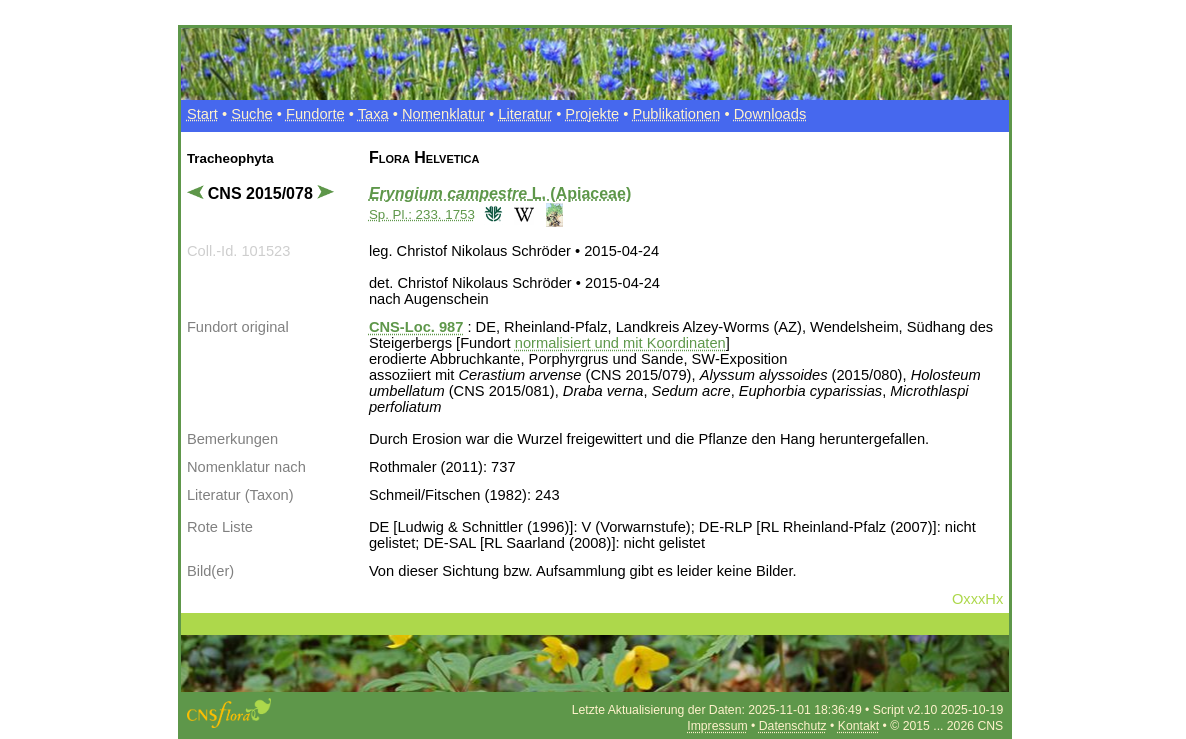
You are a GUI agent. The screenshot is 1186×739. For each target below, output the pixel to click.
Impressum (717, 726)
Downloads (770, 114)
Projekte (592, 114)
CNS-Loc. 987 (416, 327)
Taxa (373, 114)
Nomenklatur (443, 114)
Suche (252, 114)
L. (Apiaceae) (500, 193)
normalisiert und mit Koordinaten (620, 343)
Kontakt (858, 726)
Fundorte (315, 114)
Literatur (525, 114)
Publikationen (676, 114)
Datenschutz (793, 726)
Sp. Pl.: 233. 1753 (422, 214)
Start (202, 114)
